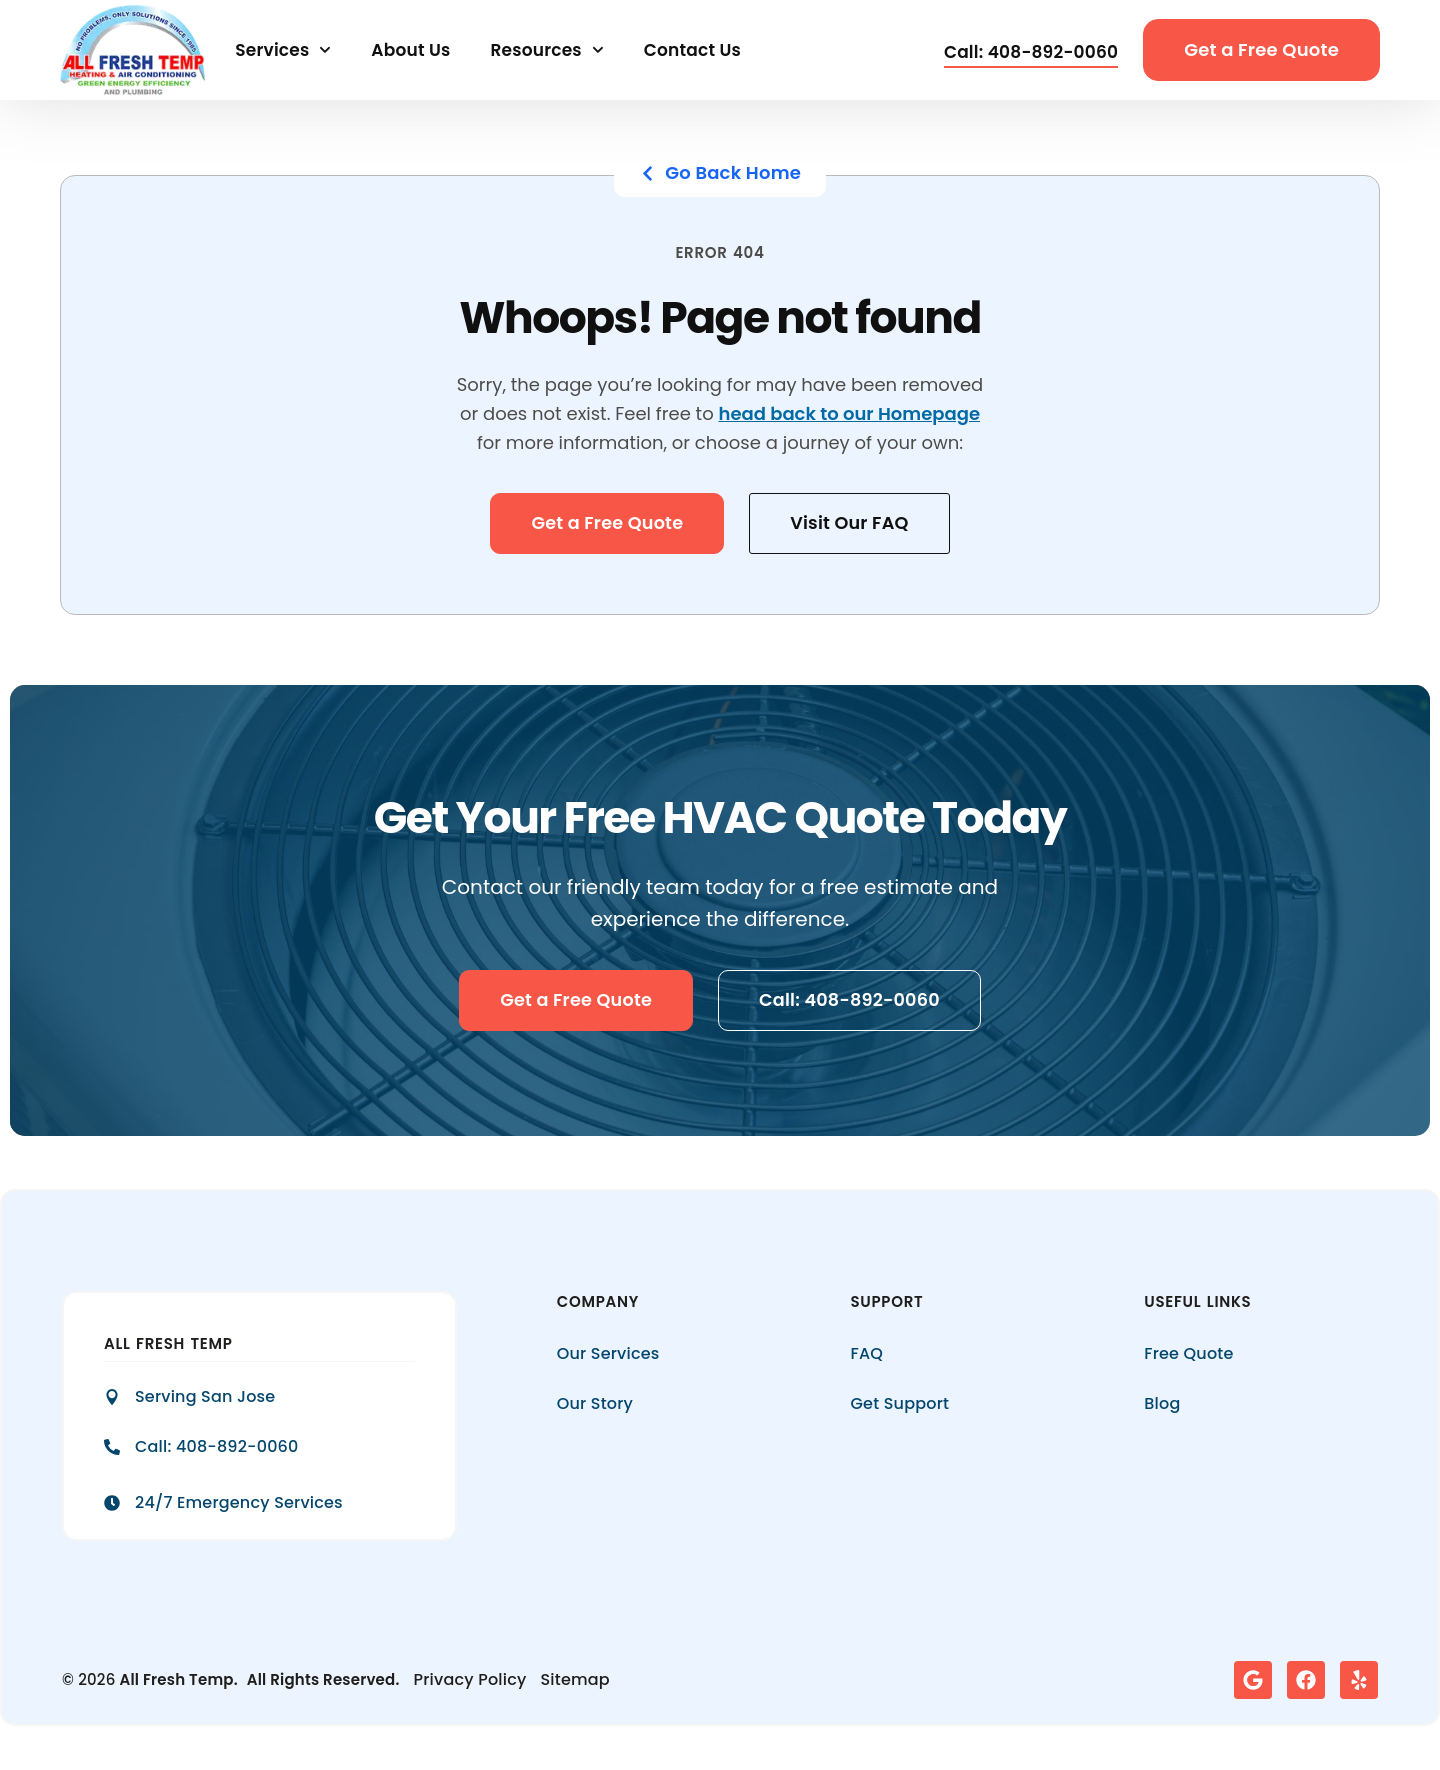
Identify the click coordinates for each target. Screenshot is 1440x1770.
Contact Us (692, 50)
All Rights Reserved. (323, 1680)
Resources (546, 50)
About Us (410, 50)
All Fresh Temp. (179, 1680)
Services (283, 50)
